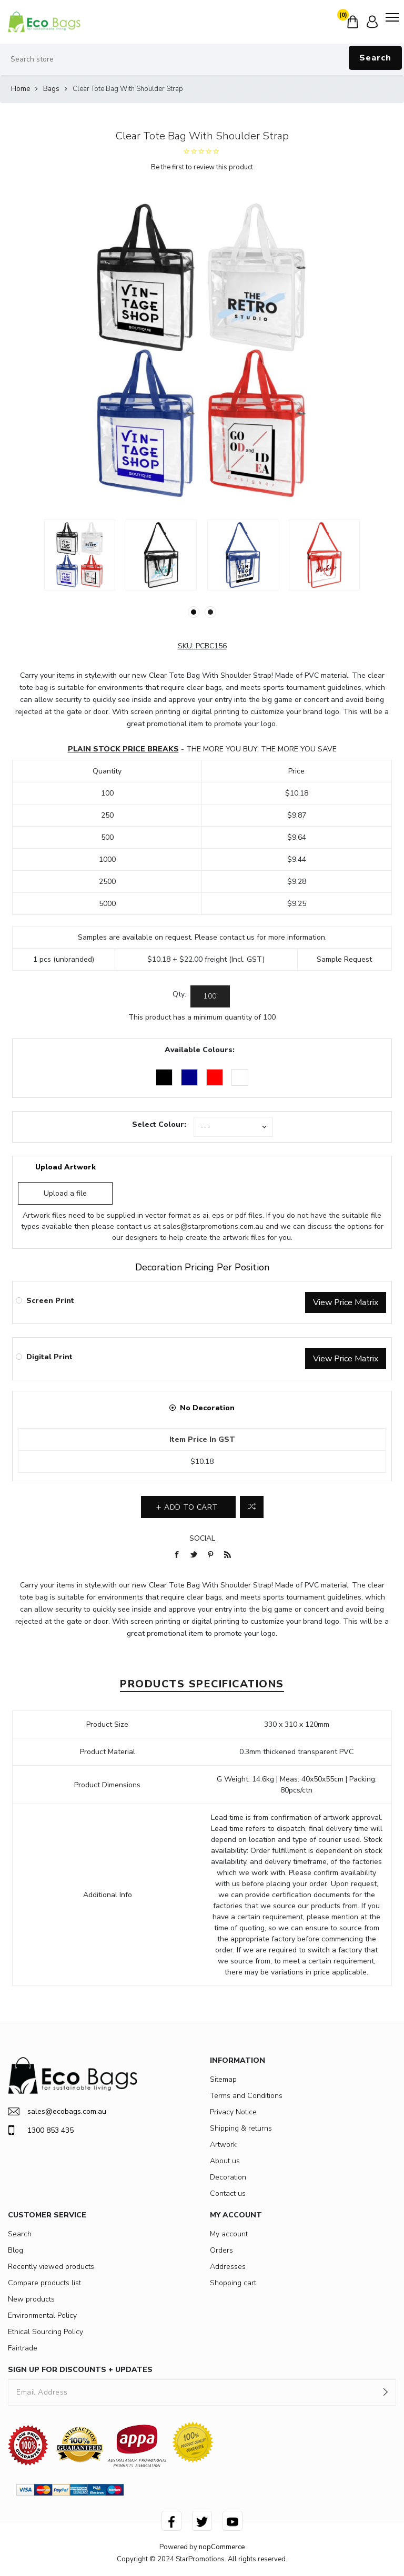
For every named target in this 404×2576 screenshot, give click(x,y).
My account (229, 2234)
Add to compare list (252, 1507)
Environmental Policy (42, 2315)
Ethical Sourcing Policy (45, 2332)
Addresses (228, 2267)
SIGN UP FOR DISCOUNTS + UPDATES (80, 2370)
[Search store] (202, 59)
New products (31, 2299)
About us (225, 2161)
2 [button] (210, 612)
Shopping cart (233, 2283)
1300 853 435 (41, 2130)
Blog (15, 2250)
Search (375, 58)
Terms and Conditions (246, 2096)
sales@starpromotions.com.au (213, 1226)
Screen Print (50, 1301)
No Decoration (207, 1408)
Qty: (179, 994)
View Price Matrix (345, 1302)
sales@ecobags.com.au (57, 2111)
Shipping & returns (241, 2128)
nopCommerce (222, 2547)
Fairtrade (22, 2348)
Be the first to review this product (202, 167)
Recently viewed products (51, 2267)
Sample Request (344, 959)
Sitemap (223, 2079)
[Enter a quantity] (210, 996)
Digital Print (49, 1357)
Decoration (228, 2177)
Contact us (228, 2193)
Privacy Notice (233, 2112)
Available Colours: (200, 1050)
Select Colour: (159, 1124)
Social (202, 1538)
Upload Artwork (65, 1167)
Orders (221, 2250)
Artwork (223, 2145)
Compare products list (44, 2283)
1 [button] (193, 612)
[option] (79, 555)
